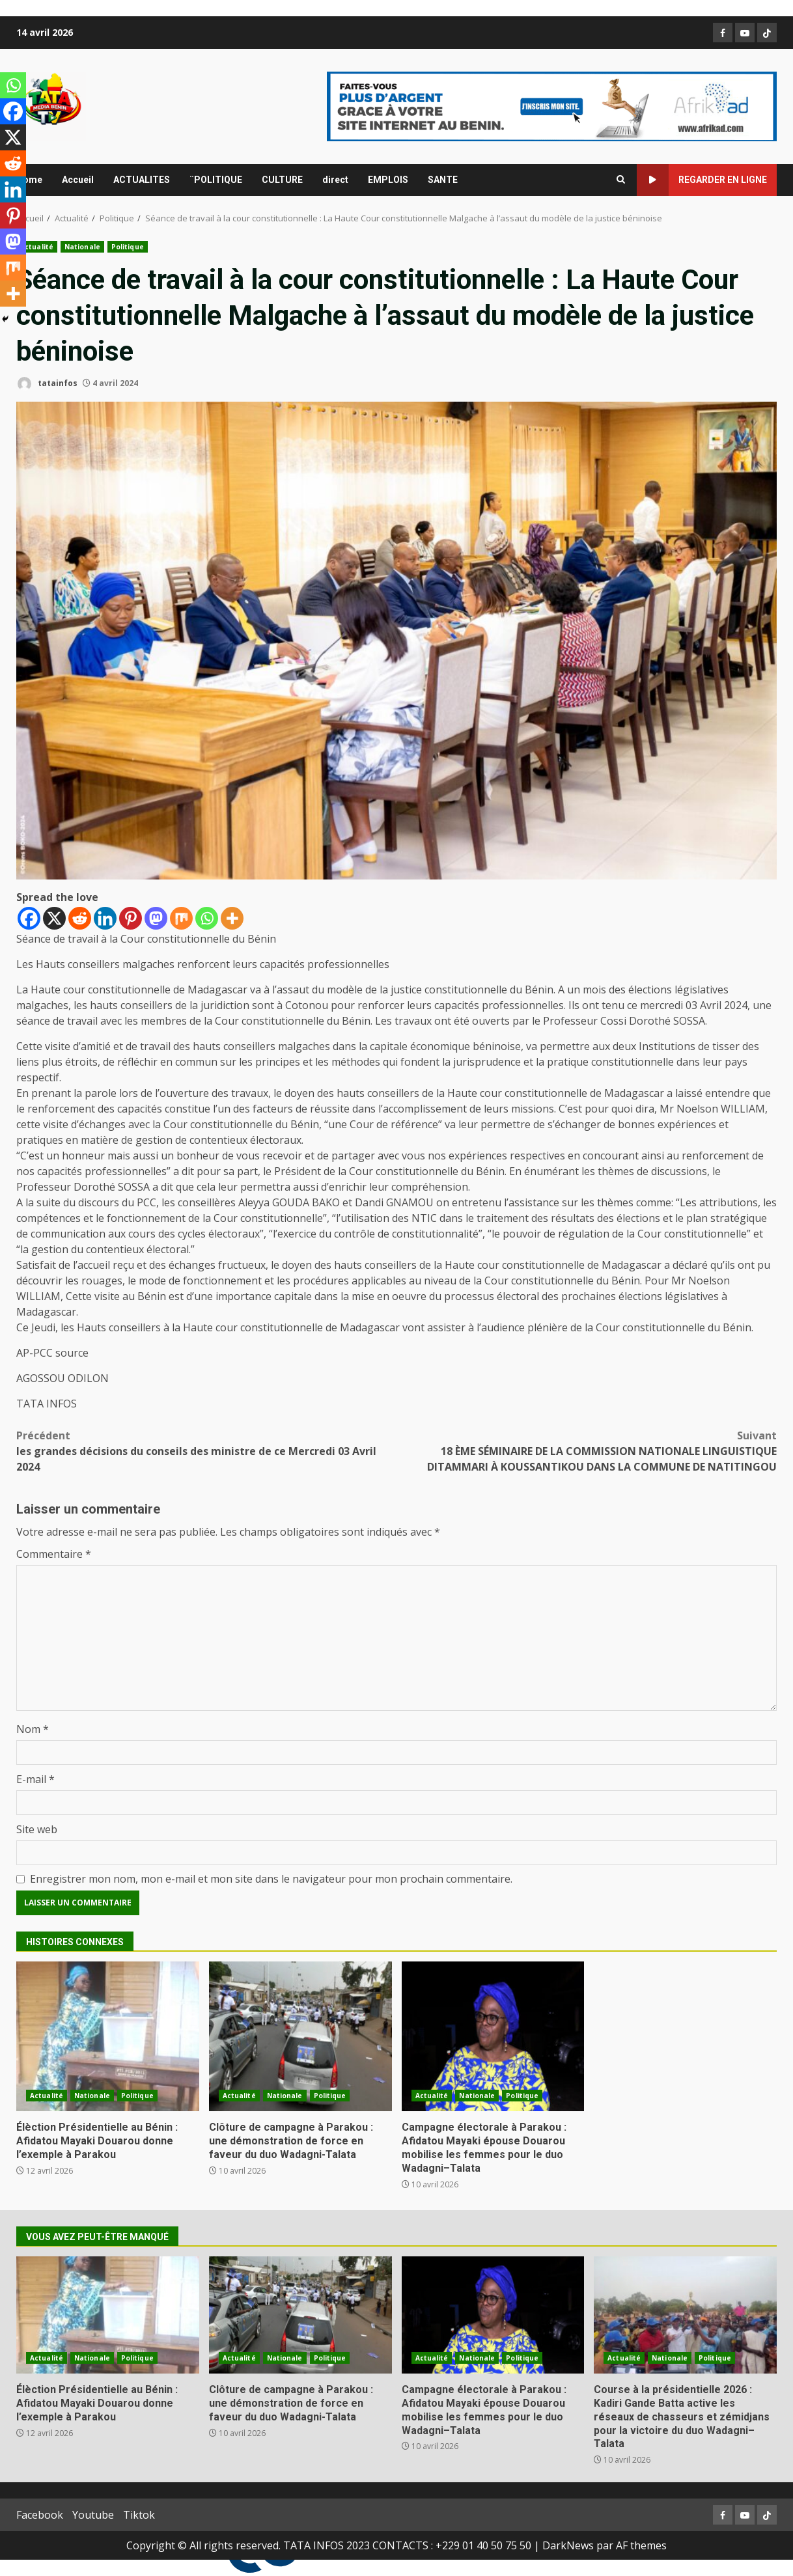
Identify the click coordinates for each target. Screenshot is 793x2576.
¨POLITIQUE (215, 179)
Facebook (39, 2515)
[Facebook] (29, 918)
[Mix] (181, 918)
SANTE (443, 179)
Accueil (78, 179)
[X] (54, 918)
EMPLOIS (388, 179)
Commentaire (53, 1554)
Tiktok (139, 2515)
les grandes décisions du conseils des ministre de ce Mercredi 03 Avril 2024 (206, 1451)
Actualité (36, 246)
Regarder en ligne (702, 180)
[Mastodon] (156, 918)
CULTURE (282, 179)
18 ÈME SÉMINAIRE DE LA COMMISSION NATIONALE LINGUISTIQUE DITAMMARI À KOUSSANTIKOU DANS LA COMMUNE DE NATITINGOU (586, 1451)
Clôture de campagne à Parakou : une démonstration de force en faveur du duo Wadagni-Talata (300, 2036)
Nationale (82, 246)
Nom (32, 1729)
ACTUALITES (141, 179)
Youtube (93, 2515)
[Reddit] (79, 918)
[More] (232, 918)
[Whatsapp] (206, 918)
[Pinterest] (130, 918)
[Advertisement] (552, 105)
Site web (36, 1829)
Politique (127, 246)
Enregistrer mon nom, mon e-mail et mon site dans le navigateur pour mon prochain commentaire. (271, 1879)
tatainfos (46, 384)
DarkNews (568, 2545)
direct (335, 179)
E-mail (35, 1779)
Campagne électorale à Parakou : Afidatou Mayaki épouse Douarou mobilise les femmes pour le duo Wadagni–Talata (493, 2036)
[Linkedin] (105, 918)
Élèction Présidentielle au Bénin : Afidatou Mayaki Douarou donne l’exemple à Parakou (107, 2036)
